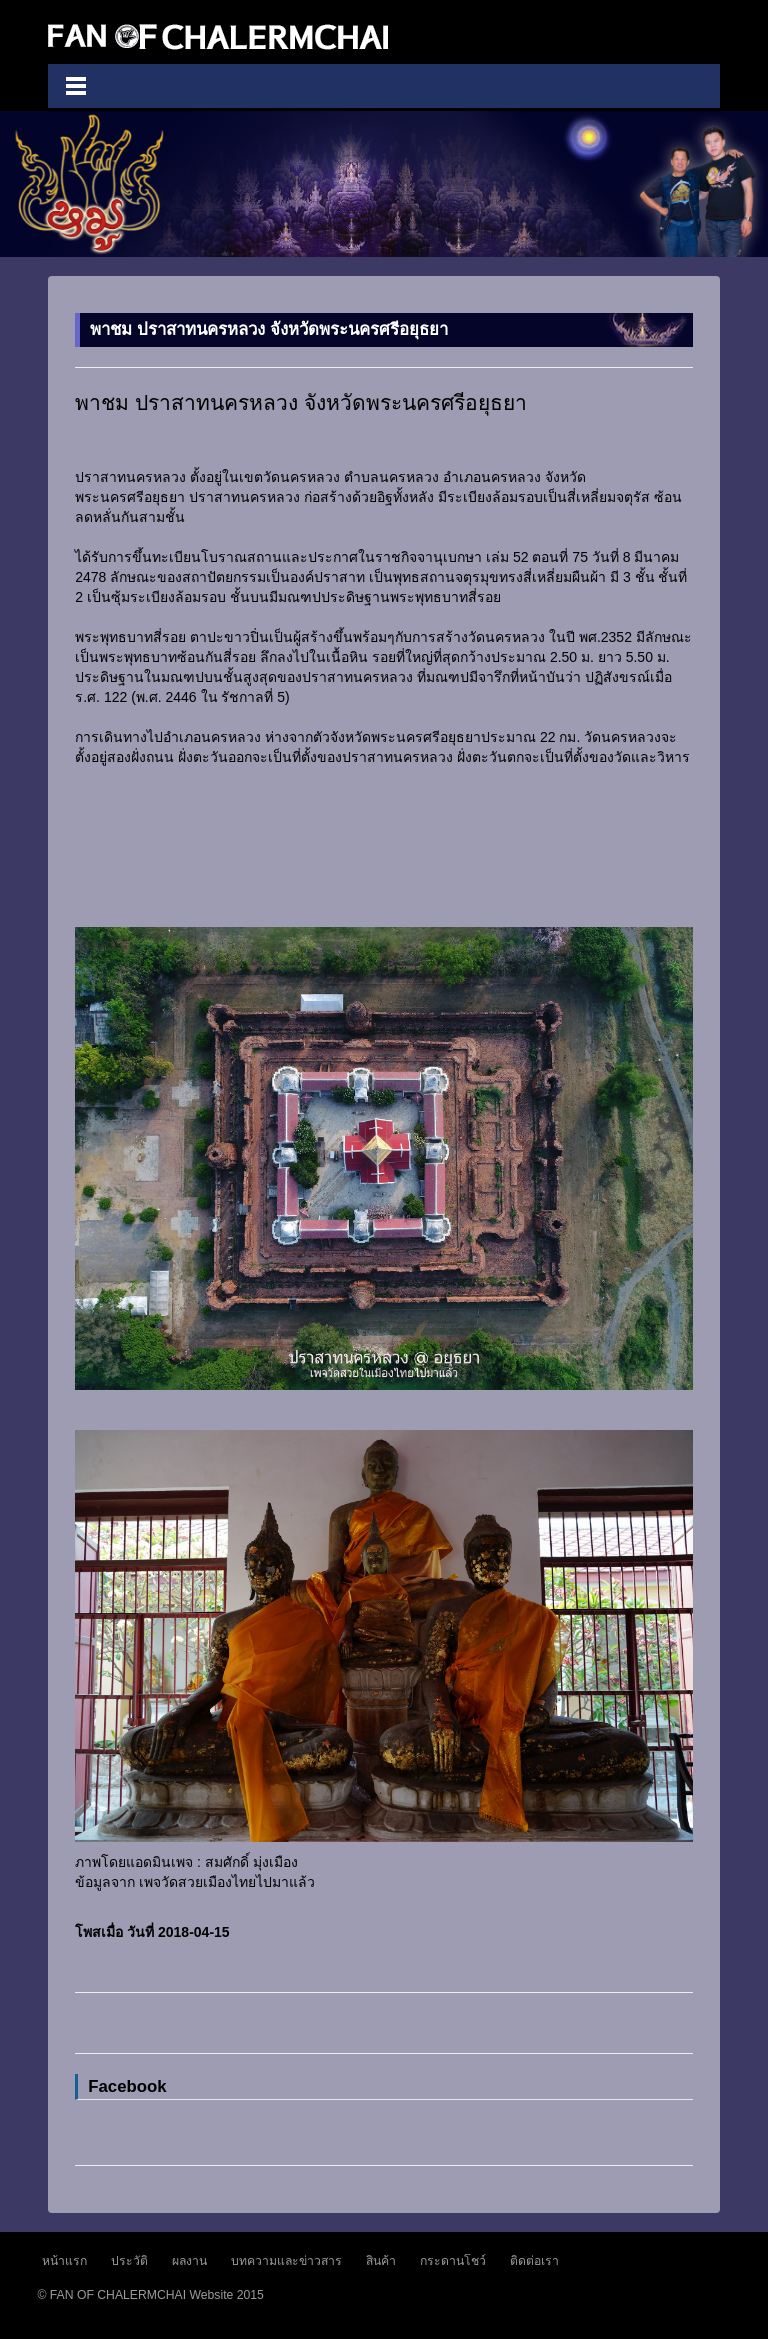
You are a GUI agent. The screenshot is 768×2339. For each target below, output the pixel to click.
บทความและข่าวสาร (286, 2261)
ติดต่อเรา (534, 2261)
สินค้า (381, 2261)
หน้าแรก (64, 2261)
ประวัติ (129, 2261)
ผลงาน (189, 2261)
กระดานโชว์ (453, 2261)
